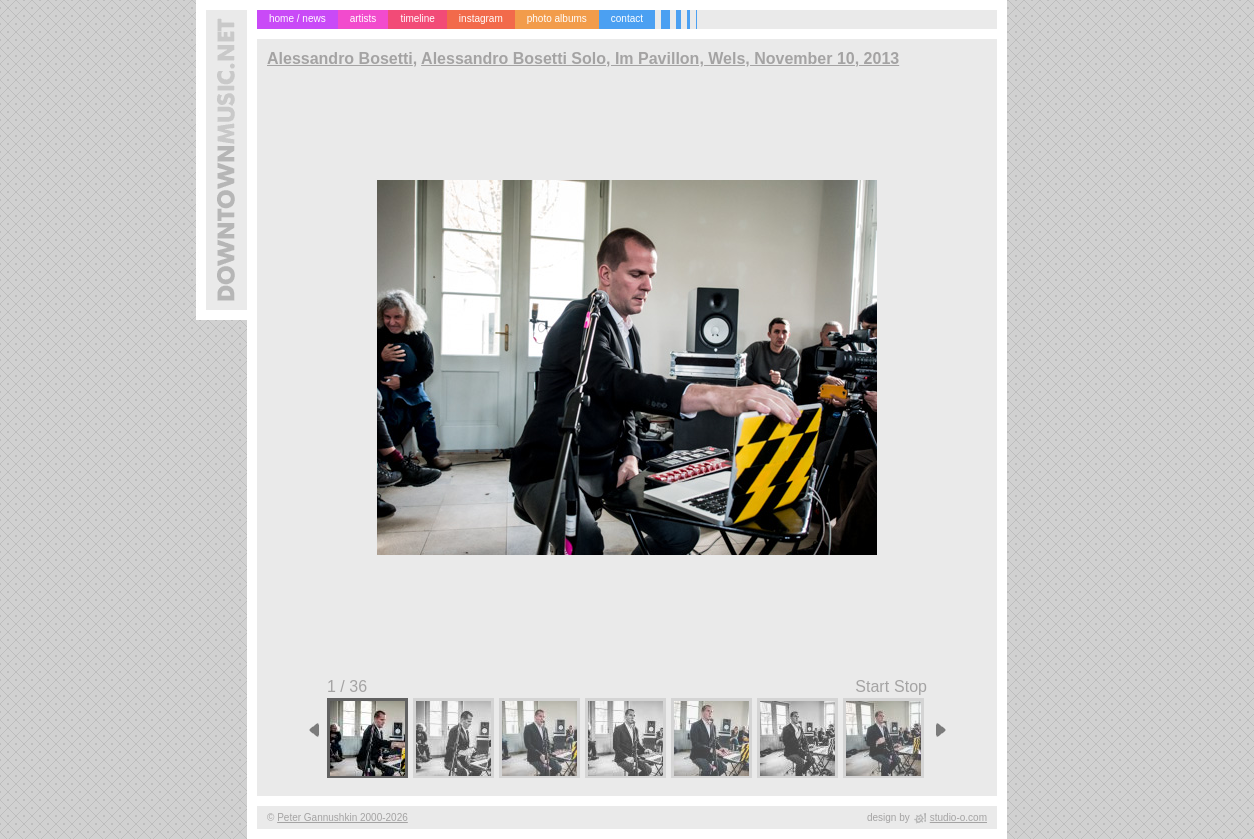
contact (627, 18)
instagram (481, 18)
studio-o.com (958, 817)
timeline (417, 18)
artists (363, 18)
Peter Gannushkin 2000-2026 (342, 817)
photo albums (557, 18)
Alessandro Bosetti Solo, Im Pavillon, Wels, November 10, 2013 (660, 58)
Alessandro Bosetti (340, 58)
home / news (297, 18)
